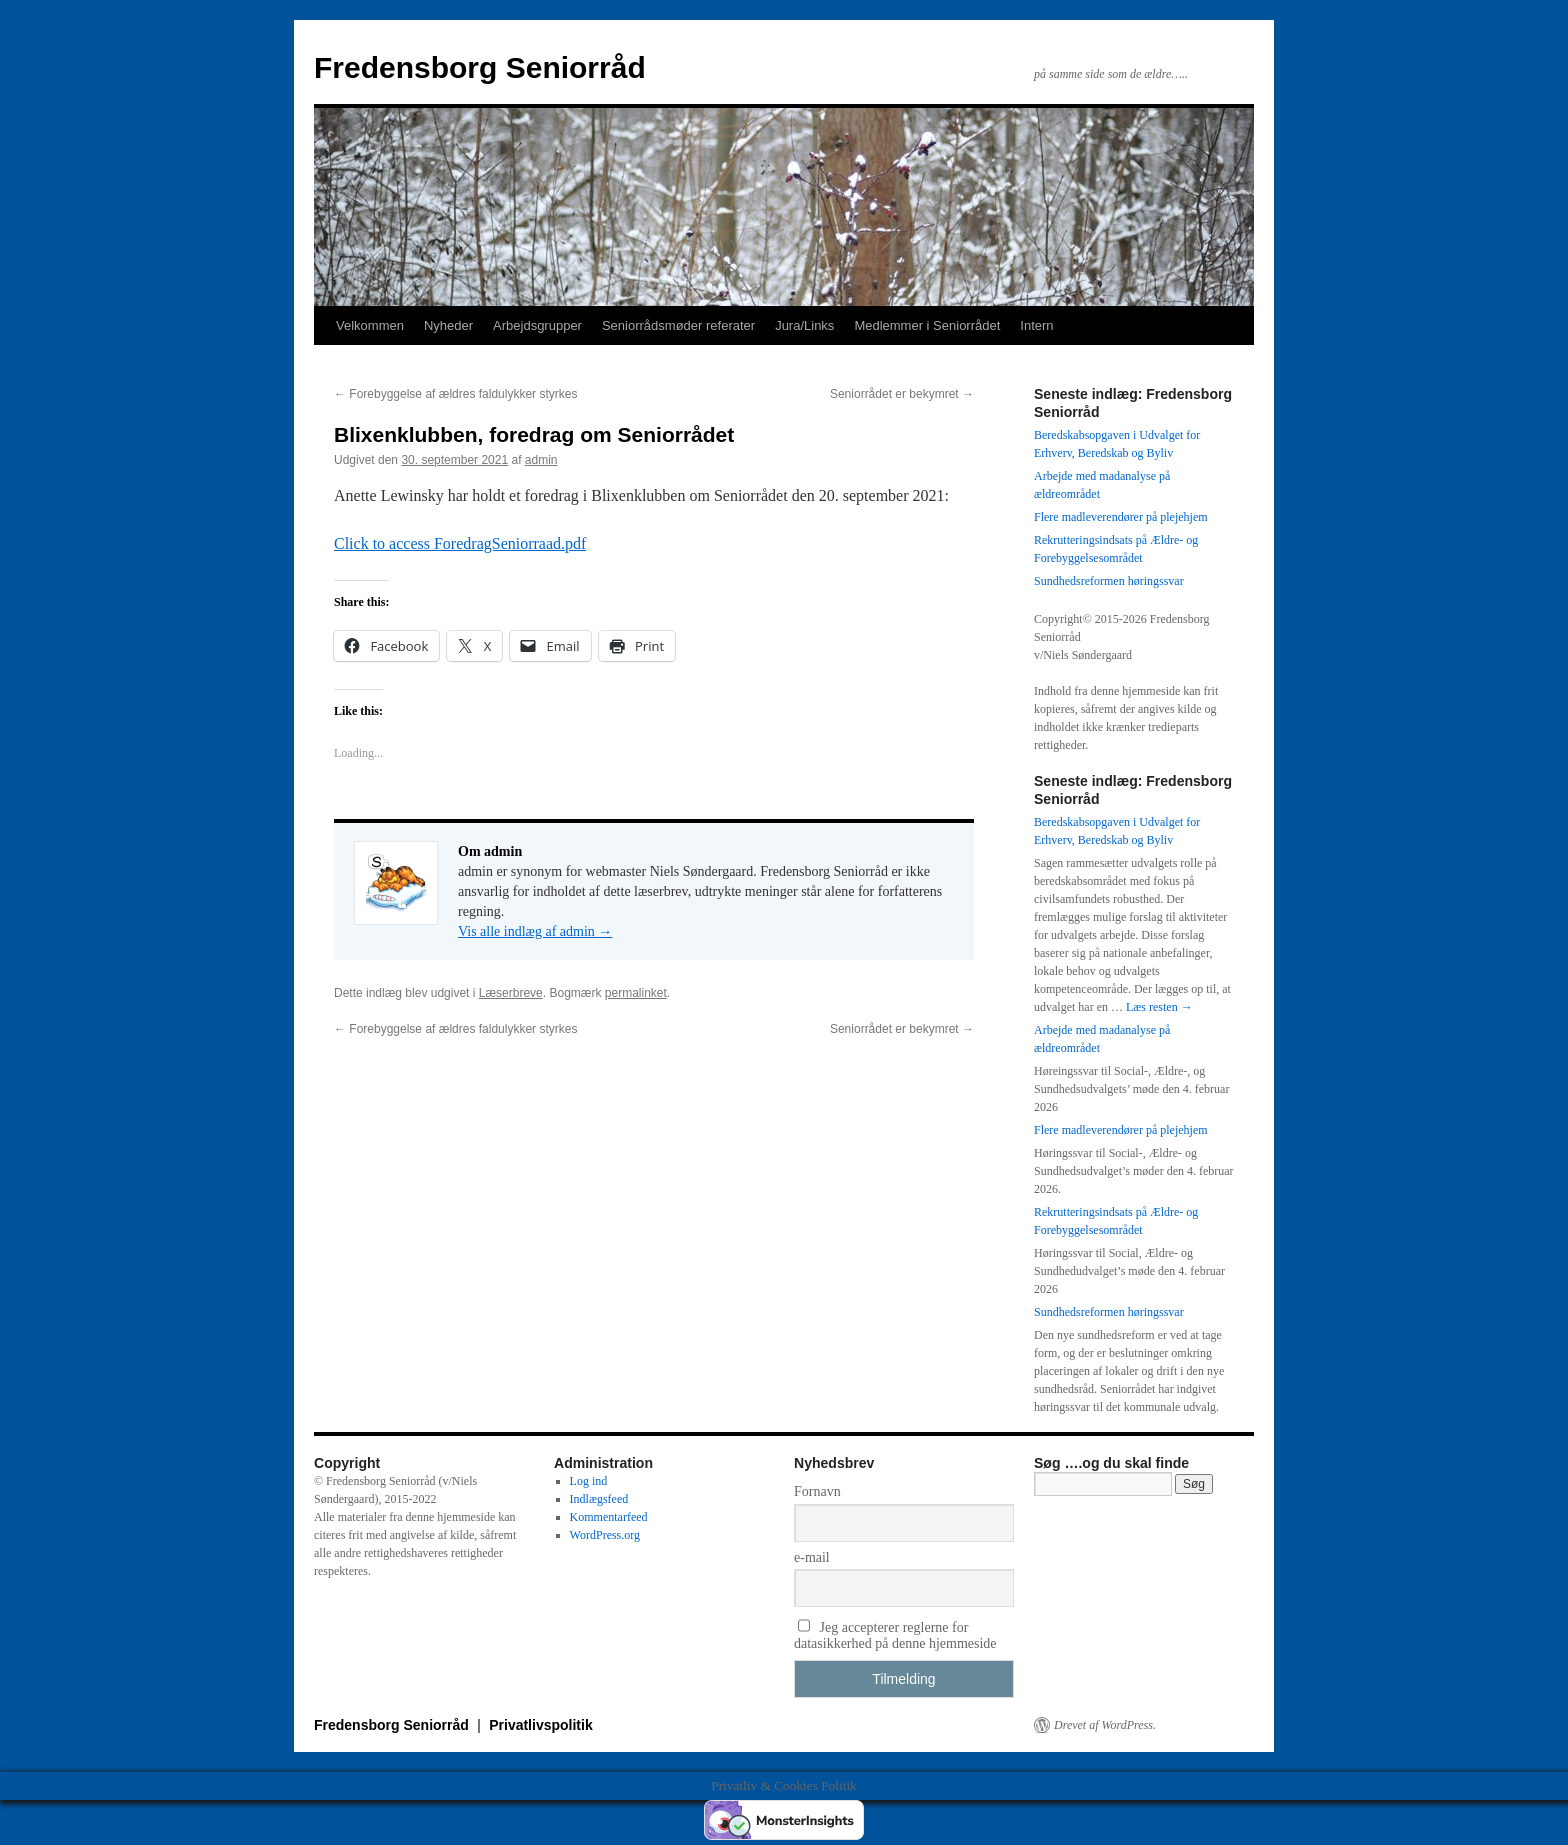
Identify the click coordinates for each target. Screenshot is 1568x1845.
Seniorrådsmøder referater (678, 325)
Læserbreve (511, 993)
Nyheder (448, 325)
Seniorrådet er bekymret (902, 394)
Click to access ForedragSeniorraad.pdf (460, 543)
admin (541, 460)
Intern (1036, 325)
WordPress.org (605, 1535)
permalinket (636, 993)
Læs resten (1159, 1007)
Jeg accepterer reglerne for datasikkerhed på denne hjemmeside (895, 1635)
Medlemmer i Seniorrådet (927, 325)
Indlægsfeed (599, 1499)
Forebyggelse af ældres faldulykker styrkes (455, 394)
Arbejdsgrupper (537, 325)
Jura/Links (804, 325)
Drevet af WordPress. (1105, 1725)
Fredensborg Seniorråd (480, 67)
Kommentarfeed (609, 1517)
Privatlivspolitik (540, 1725)
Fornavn (817, 1491)
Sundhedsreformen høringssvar (1109, 581)
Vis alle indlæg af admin (535, 931)
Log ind (589, 1481)
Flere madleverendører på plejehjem (1121, 517)
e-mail (812, 1557)
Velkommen (370, 325)
